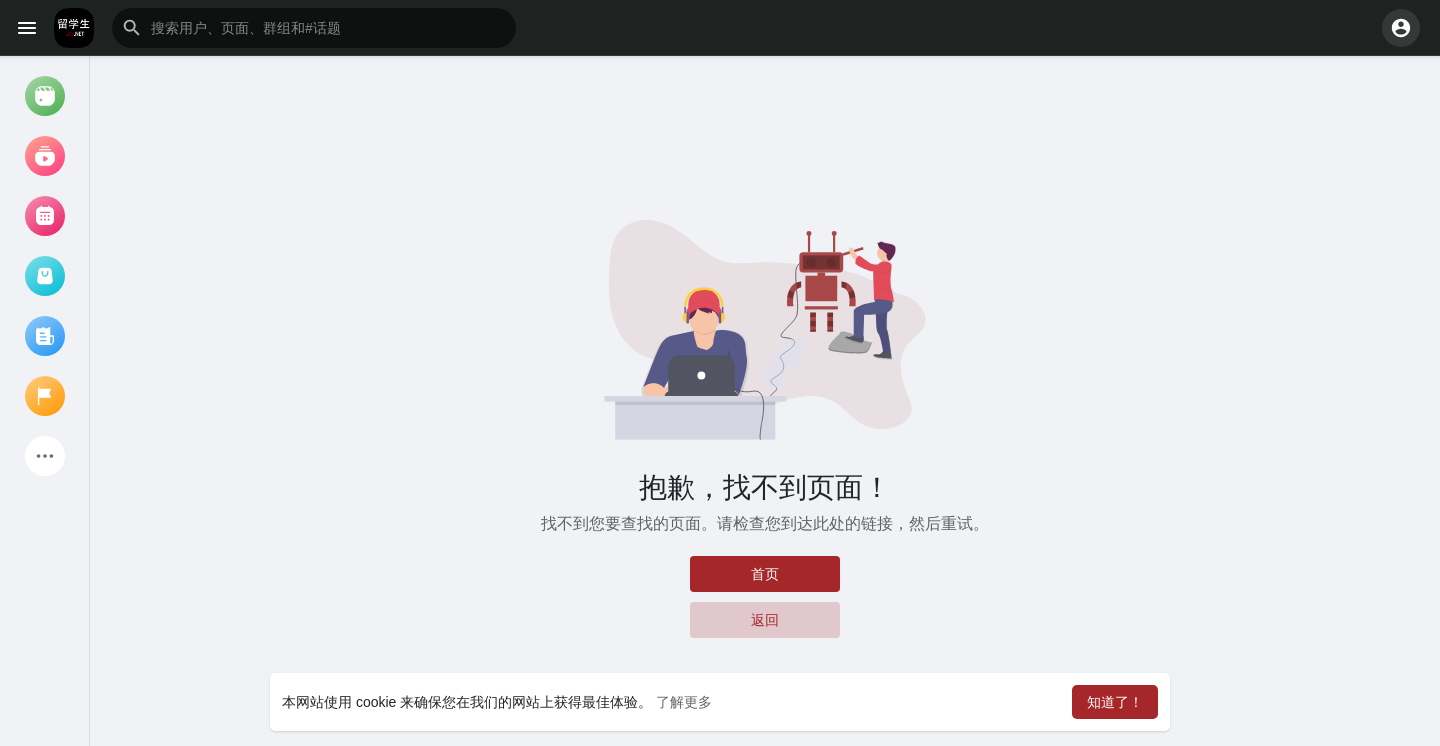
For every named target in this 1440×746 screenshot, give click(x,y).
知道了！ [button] (1115, 702)
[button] (314, 28)
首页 (765, 574)
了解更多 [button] (684, 702)
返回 (765, 620)
